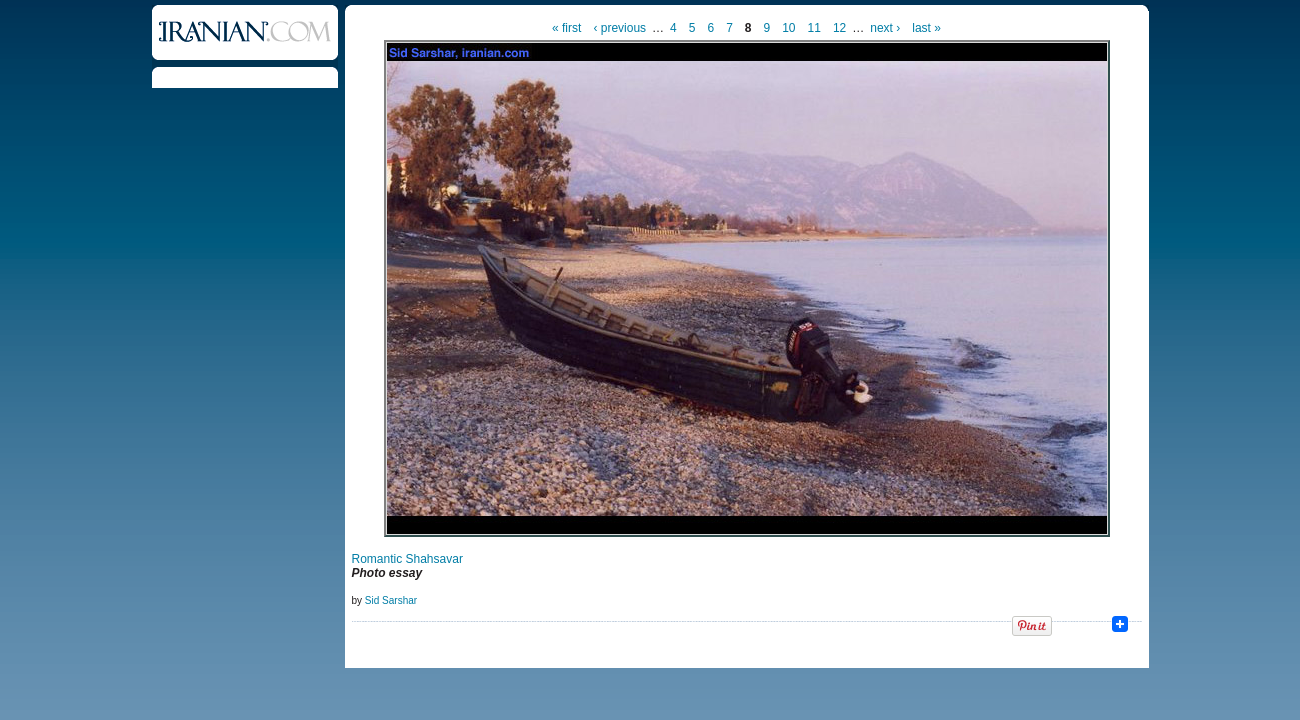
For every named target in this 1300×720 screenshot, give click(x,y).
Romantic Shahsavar (407, 559)
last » (926, 28)
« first (566, 28)
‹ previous (619, 28)
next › (885, 28)
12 (839, 28)
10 (788, 28)
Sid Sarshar (391, 600)
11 (814, 28)
